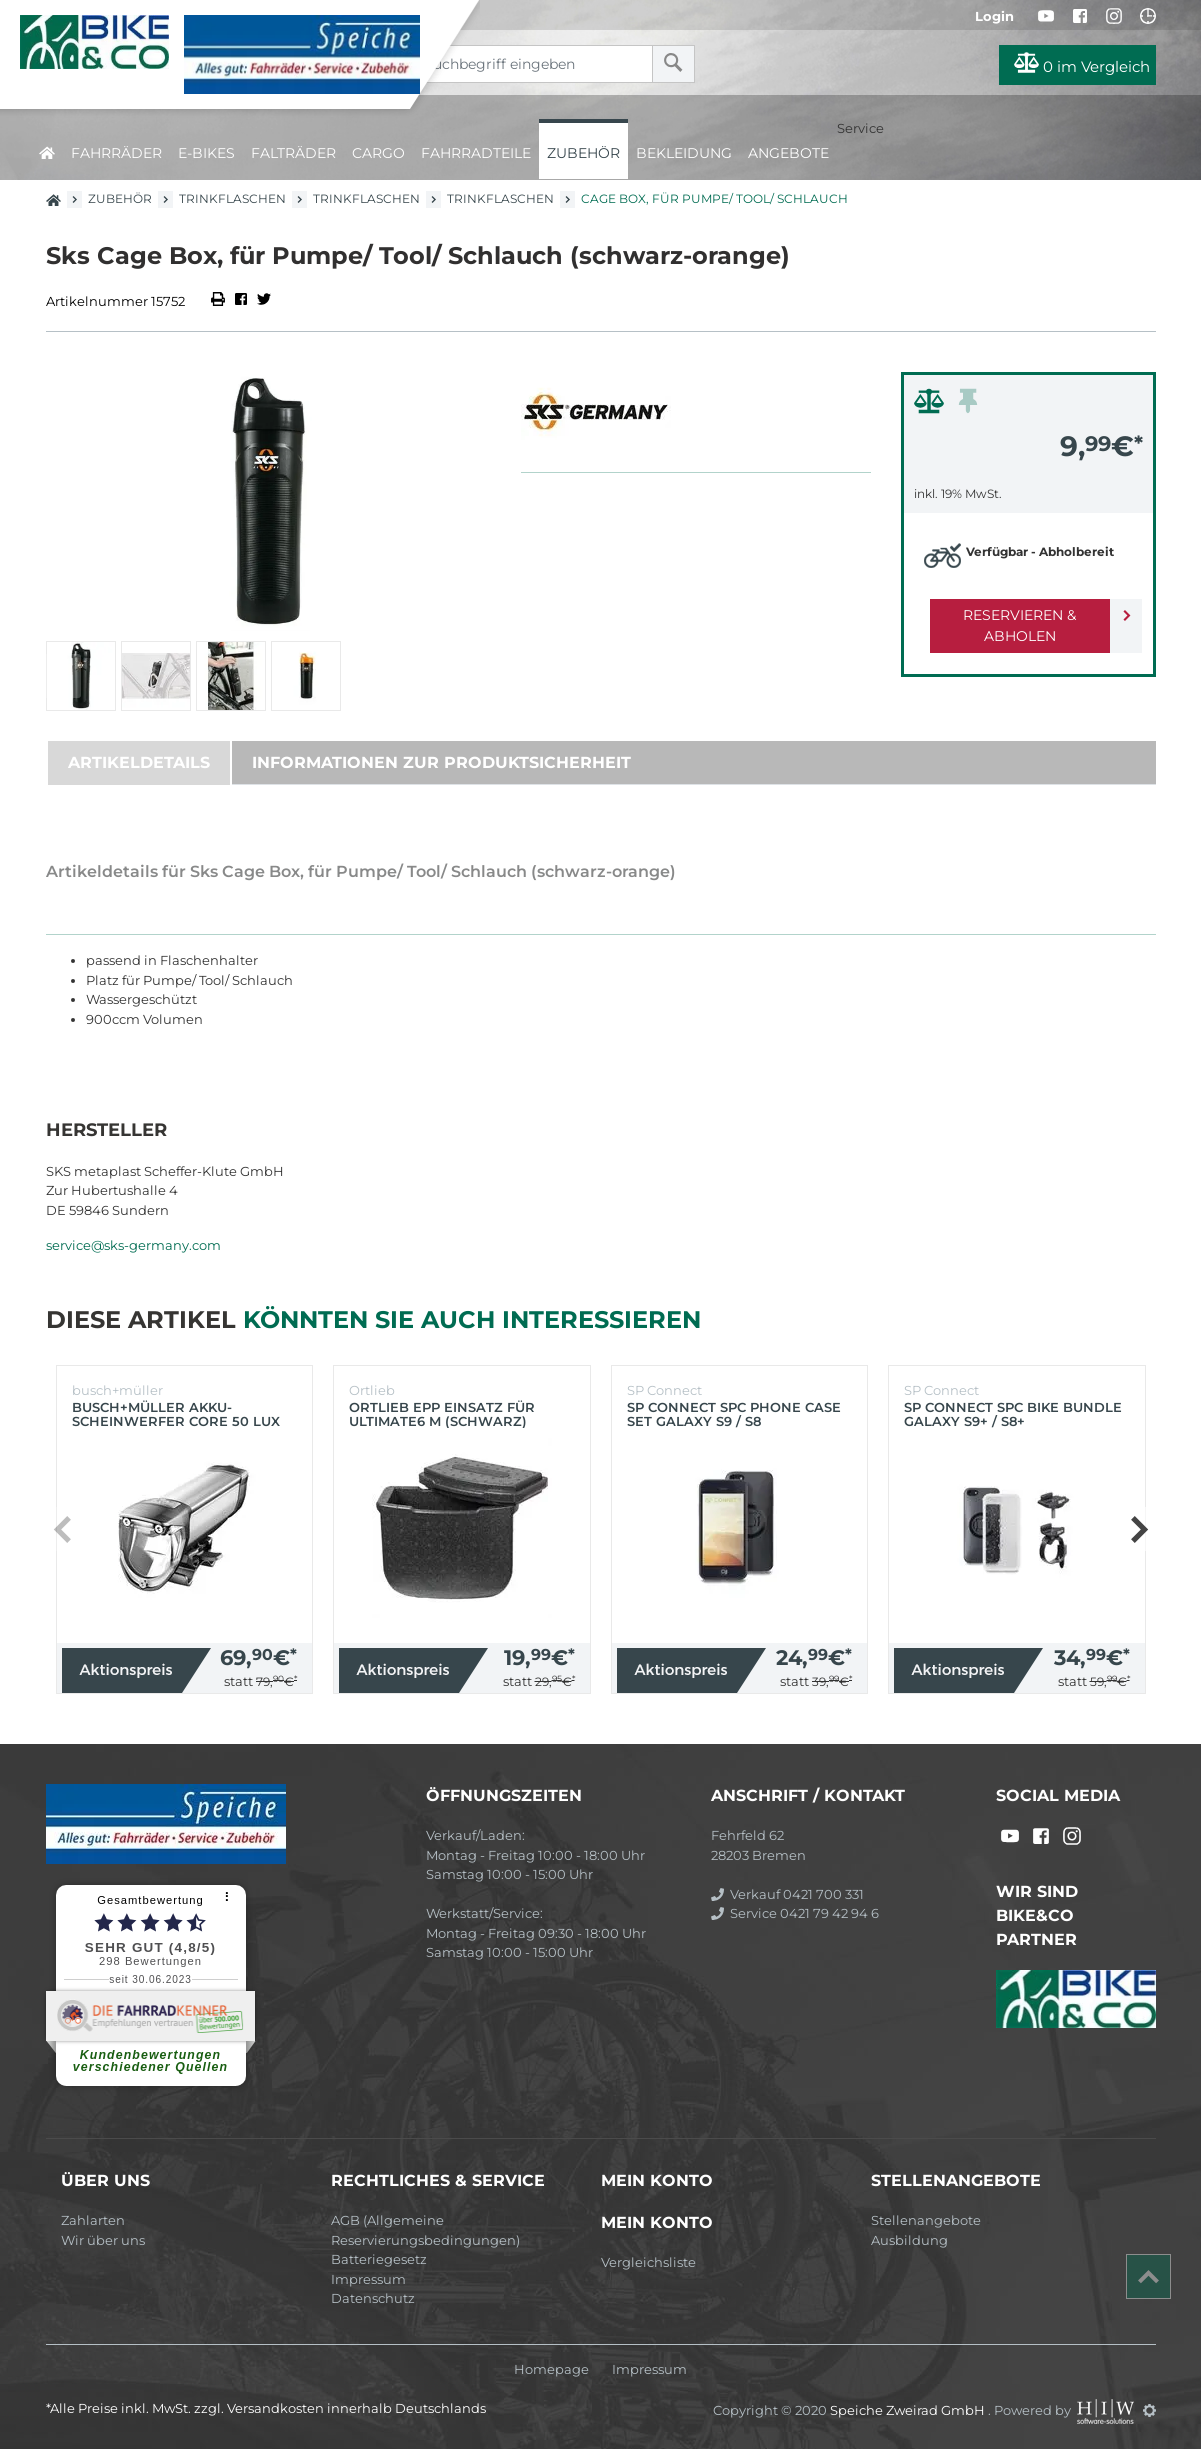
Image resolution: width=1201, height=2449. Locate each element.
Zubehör (583, 153)
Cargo (378, 153)
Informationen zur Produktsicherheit (441, 762)
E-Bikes (206, 153)
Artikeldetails (139, 762)
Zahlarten (93, 2220)
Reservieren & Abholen (1012, 615)
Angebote (788, 153)
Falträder (293, 153)
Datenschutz (373, 2298)
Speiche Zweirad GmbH (909, 2410)
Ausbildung (909, 2240)
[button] (1138, 1529)
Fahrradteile (476, 153)
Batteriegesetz (379, 2259)
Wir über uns (103, 2240)
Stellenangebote (926, 2220)
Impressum (368, 2279)
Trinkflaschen (232, 198)
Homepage (551, 2369)
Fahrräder (116, 153)
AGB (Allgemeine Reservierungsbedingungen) (425, 2230)
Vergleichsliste (648, 2262)
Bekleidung (684, 153)
